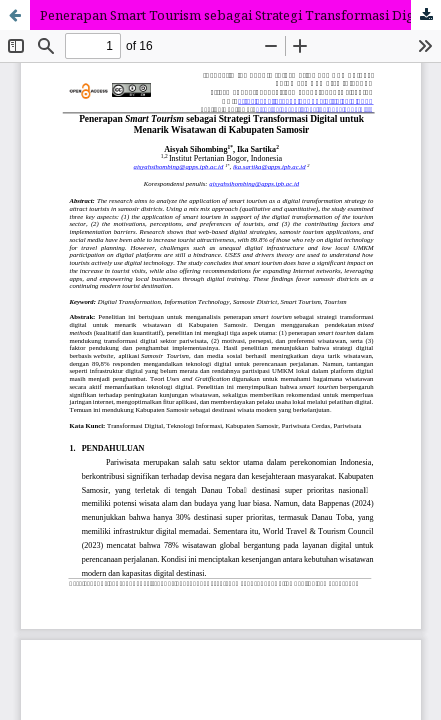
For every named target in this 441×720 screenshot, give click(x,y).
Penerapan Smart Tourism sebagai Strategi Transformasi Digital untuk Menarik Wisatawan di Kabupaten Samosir (240, 15)
